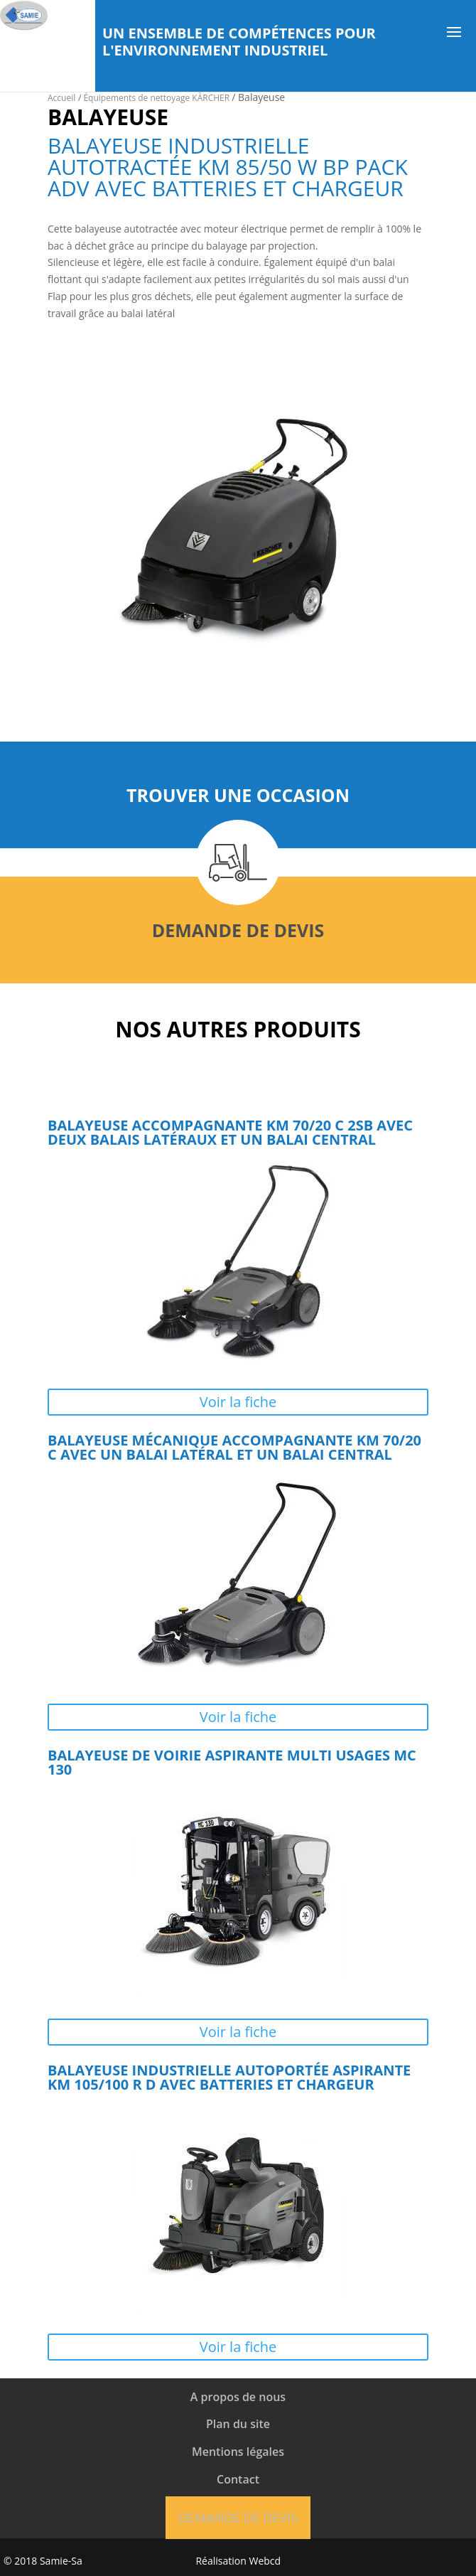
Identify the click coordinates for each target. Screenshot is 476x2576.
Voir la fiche (238, 1401)
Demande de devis (238, 930)
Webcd (265, 2560)
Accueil (61, 98)
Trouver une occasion (238, 795)
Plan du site (238, 2424)
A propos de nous (238, 2397)
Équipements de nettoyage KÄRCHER (157, 98)
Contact (238, 2479)
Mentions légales (238, 2451)
